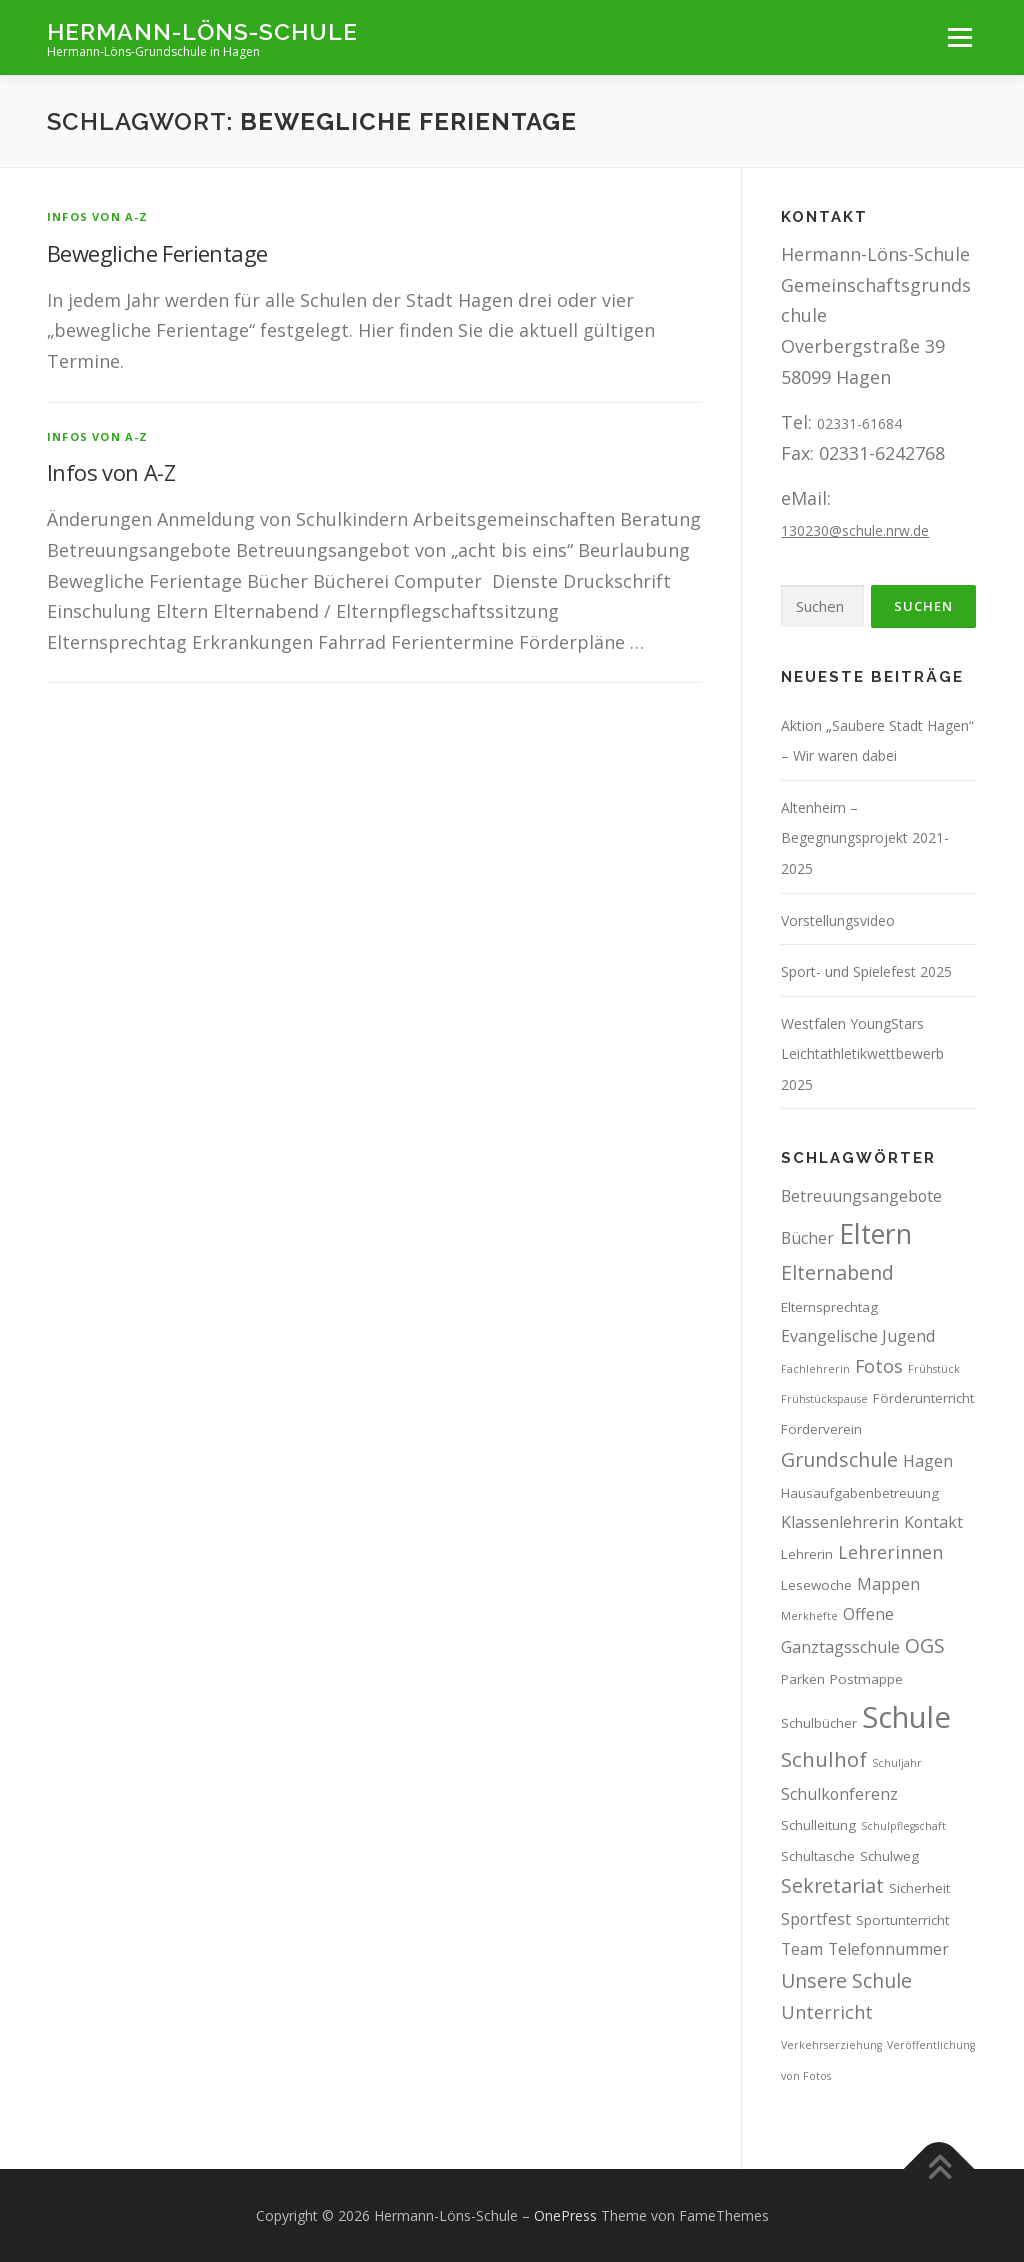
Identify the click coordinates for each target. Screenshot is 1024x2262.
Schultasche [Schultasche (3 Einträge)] (818, 1856)
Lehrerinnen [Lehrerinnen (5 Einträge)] (890, 1552)
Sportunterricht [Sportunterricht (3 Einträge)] (902, 1920)
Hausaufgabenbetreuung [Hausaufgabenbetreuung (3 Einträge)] (860, 1493)
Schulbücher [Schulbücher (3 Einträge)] (819, 1723)
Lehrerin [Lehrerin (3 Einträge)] (807, 1554)
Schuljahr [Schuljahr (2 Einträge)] (897, 1763)
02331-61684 (859, 423)
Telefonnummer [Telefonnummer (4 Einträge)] (888, 1949)
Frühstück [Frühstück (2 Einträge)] (934, 1369)
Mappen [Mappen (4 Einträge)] (888, 1584)
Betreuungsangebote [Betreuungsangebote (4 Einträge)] (861, 1196)
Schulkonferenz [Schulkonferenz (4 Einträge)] (839, 1794)
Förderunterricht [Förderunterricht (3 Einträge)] (923, 1398)
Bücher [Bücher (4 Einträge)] (807, 1238)
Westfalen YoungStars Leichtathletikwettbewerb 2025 (862, 1054)
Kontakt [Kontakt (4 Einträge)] (933, 1522)
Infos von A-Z (98, 216)
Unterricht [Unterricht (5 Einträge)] (827, 2012)
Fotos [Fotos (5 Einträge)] (879, 1366)
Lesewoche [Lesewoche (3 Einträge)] (816, 1585)
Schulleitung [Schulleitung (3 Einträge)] (818, 1825)
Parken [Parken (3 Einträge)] (803, 1679)
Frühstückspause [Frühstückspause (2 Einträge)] (824, 1399)
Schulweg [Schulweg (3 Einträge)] (889, 1856)
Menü (959, 37)
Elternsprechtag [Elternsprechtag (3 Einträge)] (829, 1307)
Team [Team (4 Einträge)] (802, 1949)
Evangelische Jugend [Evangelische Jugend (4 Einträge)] (858, 1336)
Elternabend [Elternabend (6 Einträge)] (837, 1272)
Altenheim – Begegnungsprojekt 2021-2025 (865, 838)
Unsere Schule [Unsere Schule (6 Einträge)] (846, 1980)
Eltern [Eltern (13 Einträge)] (875, 1233)
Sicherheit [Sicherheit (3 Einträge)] (919, 1888)
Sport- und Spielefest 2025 (866, 971)
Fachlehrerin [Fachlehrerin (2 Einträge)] (815, 1369)
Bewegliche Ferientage (157, 253)
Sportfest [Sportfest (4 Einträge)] (816, 1919)
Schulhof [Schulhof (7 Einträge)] (824, 1759)
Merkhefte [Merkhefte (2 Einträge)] (809, 1616)
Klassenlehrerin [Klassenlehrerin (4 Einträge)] (840, 1522)
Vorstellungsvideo (838, 920)
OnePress (565, 2215)
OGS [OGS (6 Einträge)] (925, 1645)
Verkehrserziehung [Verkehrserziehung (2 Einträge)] (831, 2045)
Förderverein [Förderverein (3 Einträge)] (821, 1429)
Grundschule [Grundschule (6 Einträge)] (839, 1459)
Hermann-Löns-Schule (202, 30)
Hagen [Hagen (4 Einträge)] (928, 1461)
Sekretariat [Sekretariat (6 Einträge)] (832, 1885)
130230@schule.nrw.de (855, 530)
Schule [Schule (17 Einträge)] (906, 1717)
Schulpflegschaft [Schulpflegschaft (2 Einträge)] (903, 1826)
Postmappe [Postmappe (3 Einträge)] (866, 1679)
